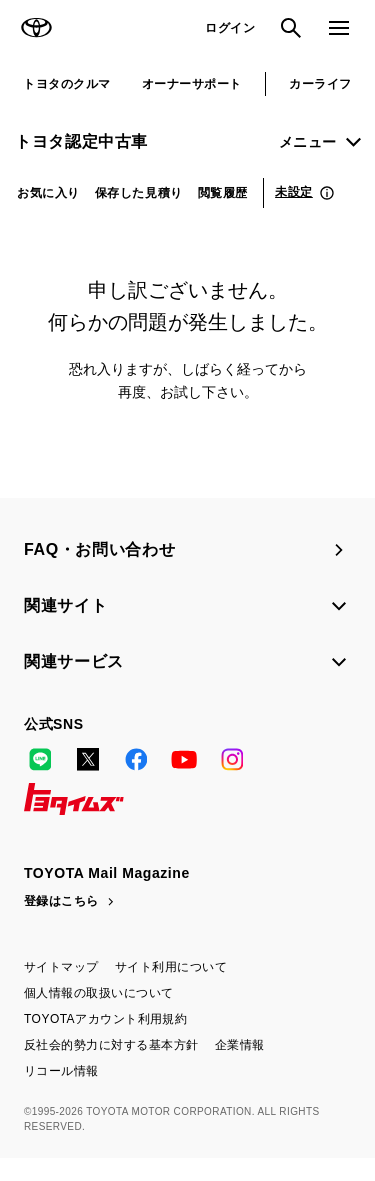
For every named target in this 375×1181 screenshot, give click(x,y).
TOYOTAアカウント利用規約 (105, 1019)
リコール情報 (61, 1071)
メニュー (308, 142)
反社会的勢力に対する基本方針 (111, 1045)
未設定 (294, 192)
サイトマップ (61, 967)
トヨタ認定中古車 (81, 141)
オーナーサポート (192, 84)
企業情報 (240, 1045)
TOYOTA (36, 28)
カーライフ (320, 84)
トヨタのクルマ (66, 84)
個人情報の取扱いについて (99, 993)
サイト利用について (171, 967)
